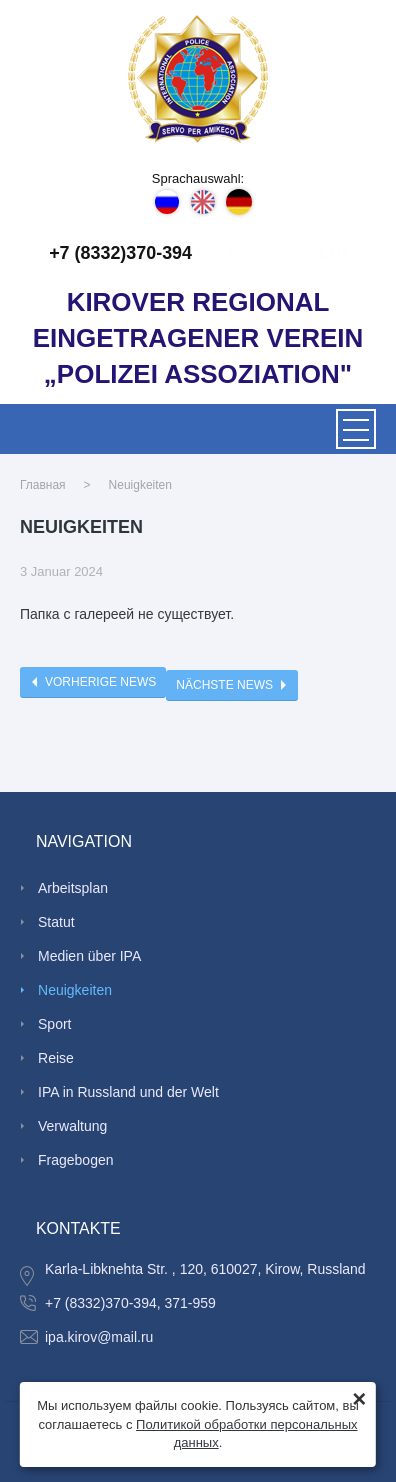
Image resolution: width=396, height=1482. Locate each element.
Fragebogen (76, 1160)
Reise (56, 1058)
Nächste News (224, 685)
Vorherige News (100, 682)
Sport (54, 1024)
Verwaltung (72, 1126)
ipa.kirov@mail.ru (272, 253)
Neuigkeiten (140, 485)
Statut (56, 922)
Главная (43, 485)
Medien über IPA (89, 956)
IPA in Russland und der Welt (128, 1092)
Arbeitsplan (73, 888)
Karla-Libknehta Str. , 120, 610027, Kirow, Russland (205, 1269)
